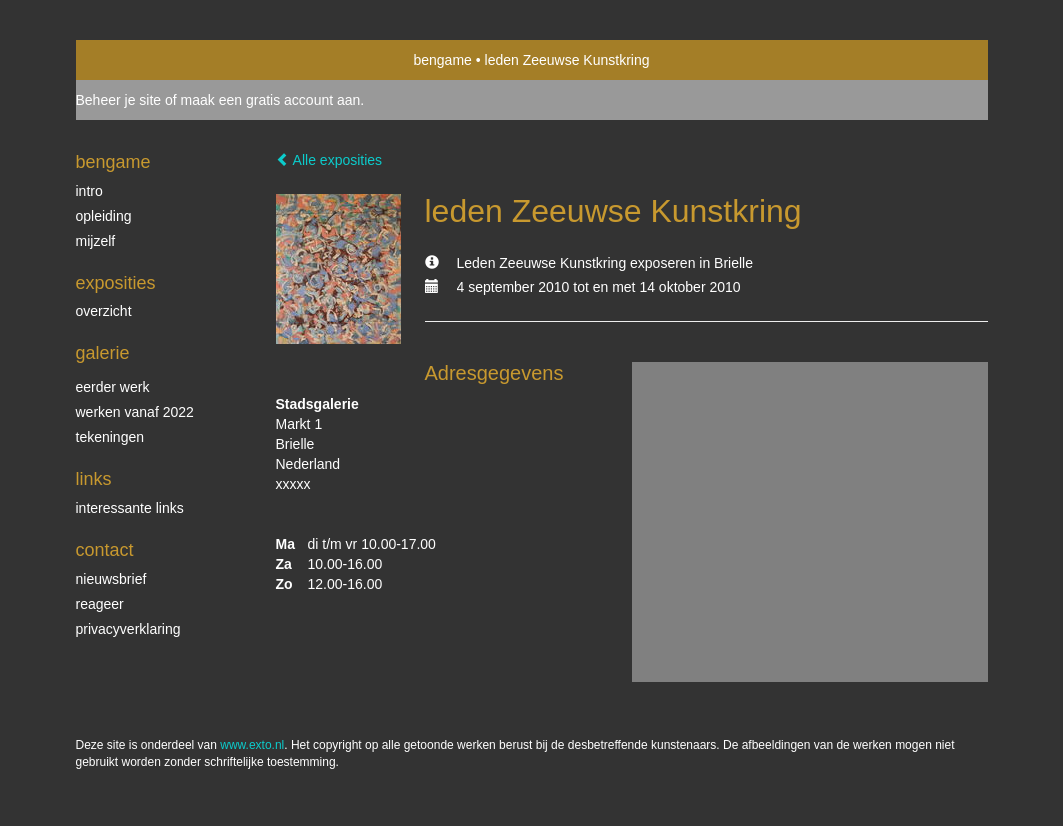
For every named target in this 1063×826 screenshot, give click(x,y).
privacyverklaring (128, 629)
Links (94, 479)
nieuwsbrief (111, 579)
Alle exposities (329, 160)
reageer (100, 604)
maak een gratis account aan (271, 100)
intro (89, 191)
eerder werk (113, 387)
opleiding (104, 216)
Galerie (103, 353)
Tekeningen (110, 437)
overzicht (104, 311)
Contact (105, 550)
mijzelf (96, 241)
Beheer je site (119, 100)
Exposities (116, 283)
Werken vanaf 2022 (135, 412)
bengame (442, 60)
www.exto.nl (252, 745)
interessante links (130, 508)
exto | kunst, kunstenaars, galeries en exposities (132, 60)
